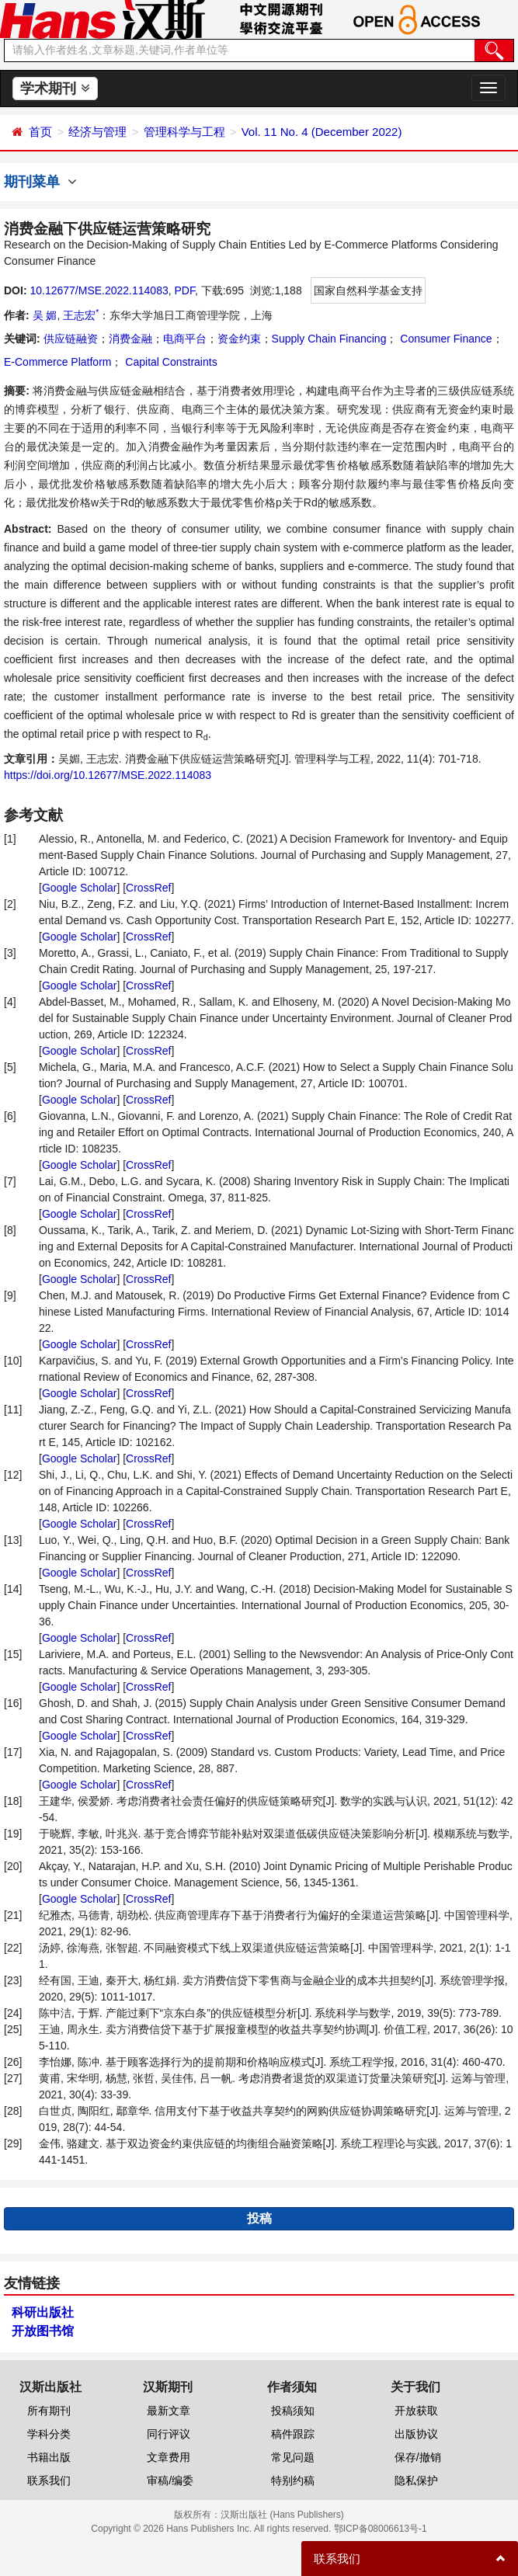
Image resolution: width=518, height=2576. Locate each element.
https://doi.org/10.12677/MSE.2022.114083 (107, 775)
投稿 (259, 2218)
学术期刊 (54, 88)
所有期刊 (49, 2410)
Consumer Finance (444, 338)
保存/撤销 (418, 2457)
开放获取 (416, 2410)
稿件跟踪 (293, 2434)
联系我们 (49, 2480)
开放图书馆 (43, 2331)
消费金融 (130, 338)
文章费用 (168, 2457)
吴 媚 (45, 315)
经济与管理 (97, 131)
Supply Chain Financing (329, 338)
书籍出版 (49, 2457)
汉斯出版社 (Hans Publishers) (282, 2514)
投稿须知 (293, 2410)
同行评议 (168, 2434)
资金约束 (239, 338)
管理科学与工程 (184, 131)
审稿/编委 (170, 2480)
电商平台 (185, 338)
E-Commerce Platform (57, 362)
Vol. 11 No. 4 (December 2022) (322, 131)
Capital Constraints (169, 362)
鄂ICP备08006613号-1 (380, 2528)
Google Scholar (79, 887)
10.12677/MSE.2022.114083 (99, 290)
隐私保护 (416, 2480)
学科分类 (49, 2434)
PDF (185, 290)
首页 (40, 131)
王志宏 (81, 315)
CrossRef (148, 887)
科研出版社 (43, 2312)
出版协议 (416, 2434)
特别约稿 (293, 2480)
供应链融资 (70, 338)
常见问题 (293, 2457)
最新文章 (168, 2410)
